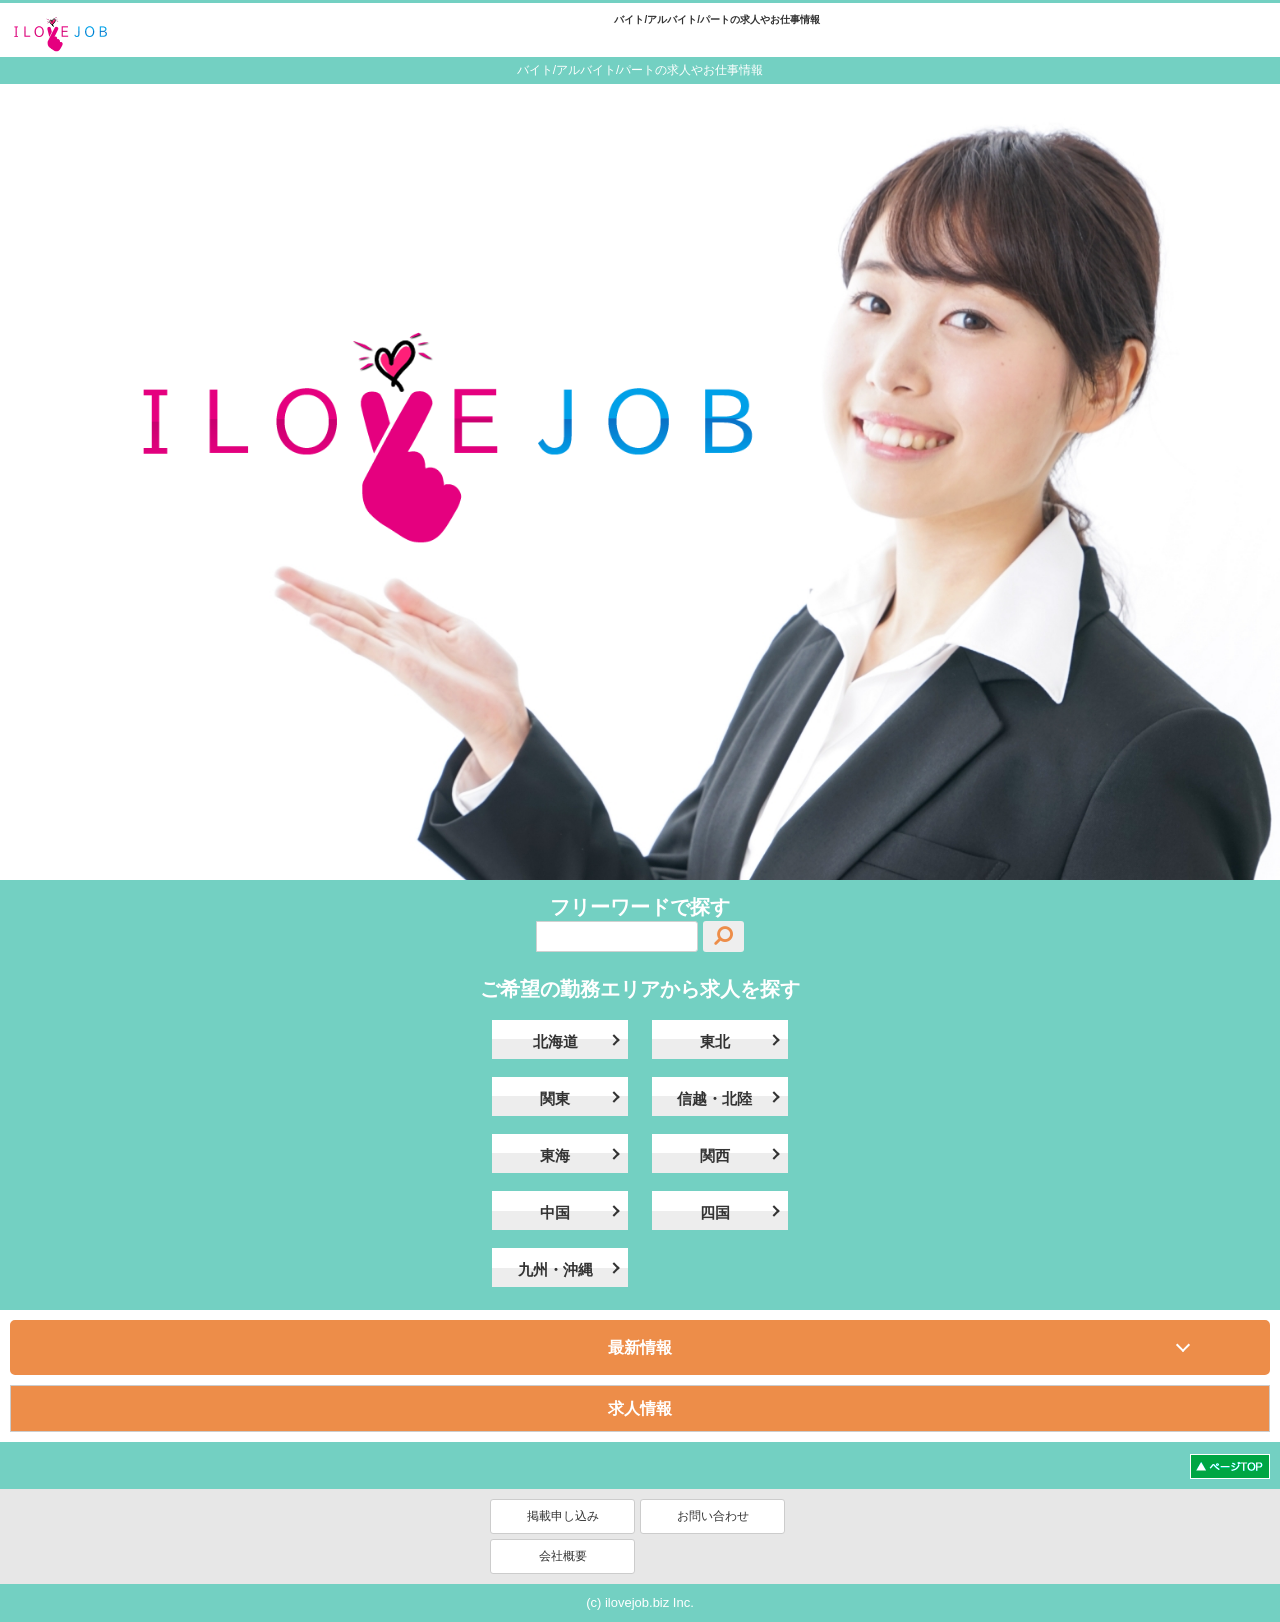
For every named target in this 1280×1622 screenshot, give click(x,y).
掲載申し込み (563, 1516)
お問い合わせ (713, 1516)
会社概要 (563, 1556)
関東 (555, 1098)
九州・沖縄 (555, 1269)
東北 (715, 1041)
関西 (715, 1155)
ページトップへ (1230, 1466)
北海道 (555, 1041)
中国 (555, 1212)
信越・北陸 (714, 1098)
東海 (555, 1155)
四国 (715, 1212)
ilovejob (80, 33)
